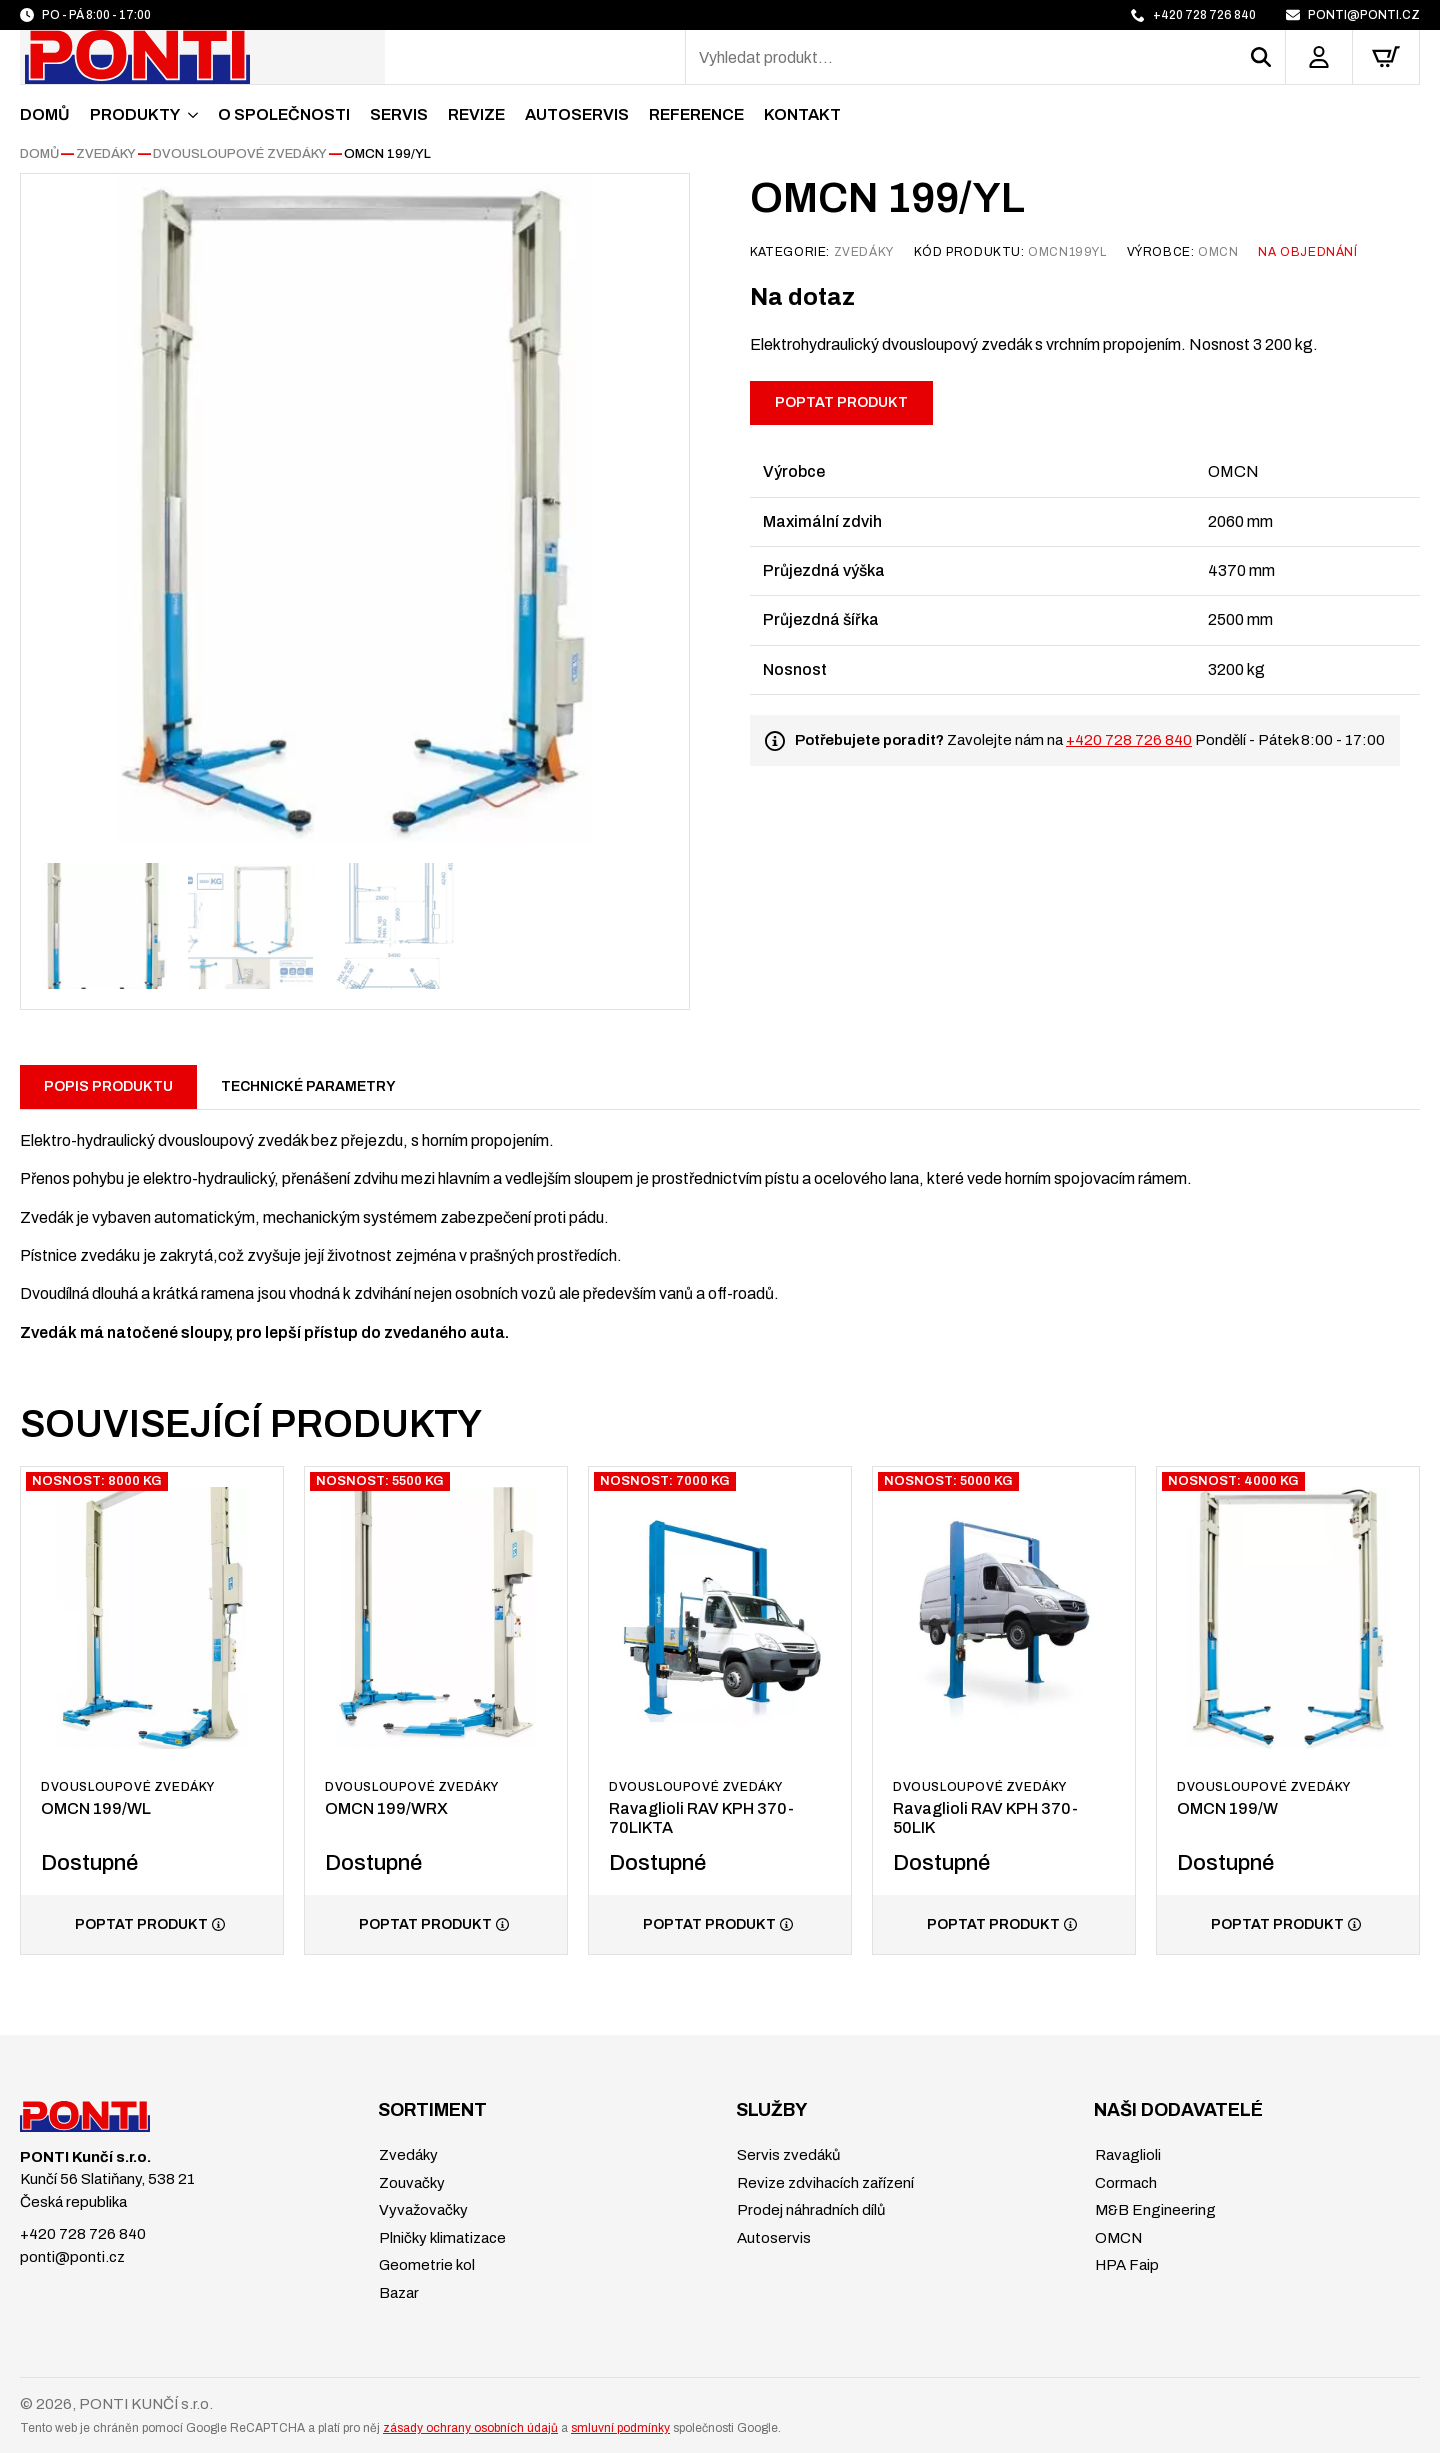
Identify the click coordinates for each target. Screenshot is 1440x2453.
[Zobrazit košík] (1386, 57)
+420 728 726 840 (1129, 740)
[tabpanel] (720, 1226)
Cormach (1124, 2183)
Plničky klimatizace (441, 2238)
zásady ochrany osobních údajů (470, 2428)
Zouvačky (410, 2183)
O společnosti (284, 114)
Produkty (135, 114)
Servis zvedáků (787, 2155)
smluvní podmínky (620, 2428)
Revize (476, 114)
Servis (399, 114)
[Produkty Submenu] (189, 115)
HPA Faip (1125, 2265)
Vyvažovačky (422, 2210)
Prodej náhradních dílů (809, 2210)
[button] (1268, 57)
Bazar (397, 2293)
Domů (45, 114)
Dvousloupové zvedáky (240, 154)
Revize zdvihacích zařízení (824, 2183)
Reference (696, 114)
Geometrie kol (425, 2265)
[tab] (108, 1087)
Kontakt (802, 114)
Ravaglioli (1126, 2155)
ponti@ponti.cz (72, 2257)
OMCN (1117, 2238)
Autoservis (577, 114)
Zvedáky (106, 154)
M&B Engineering (1154, 2210)
